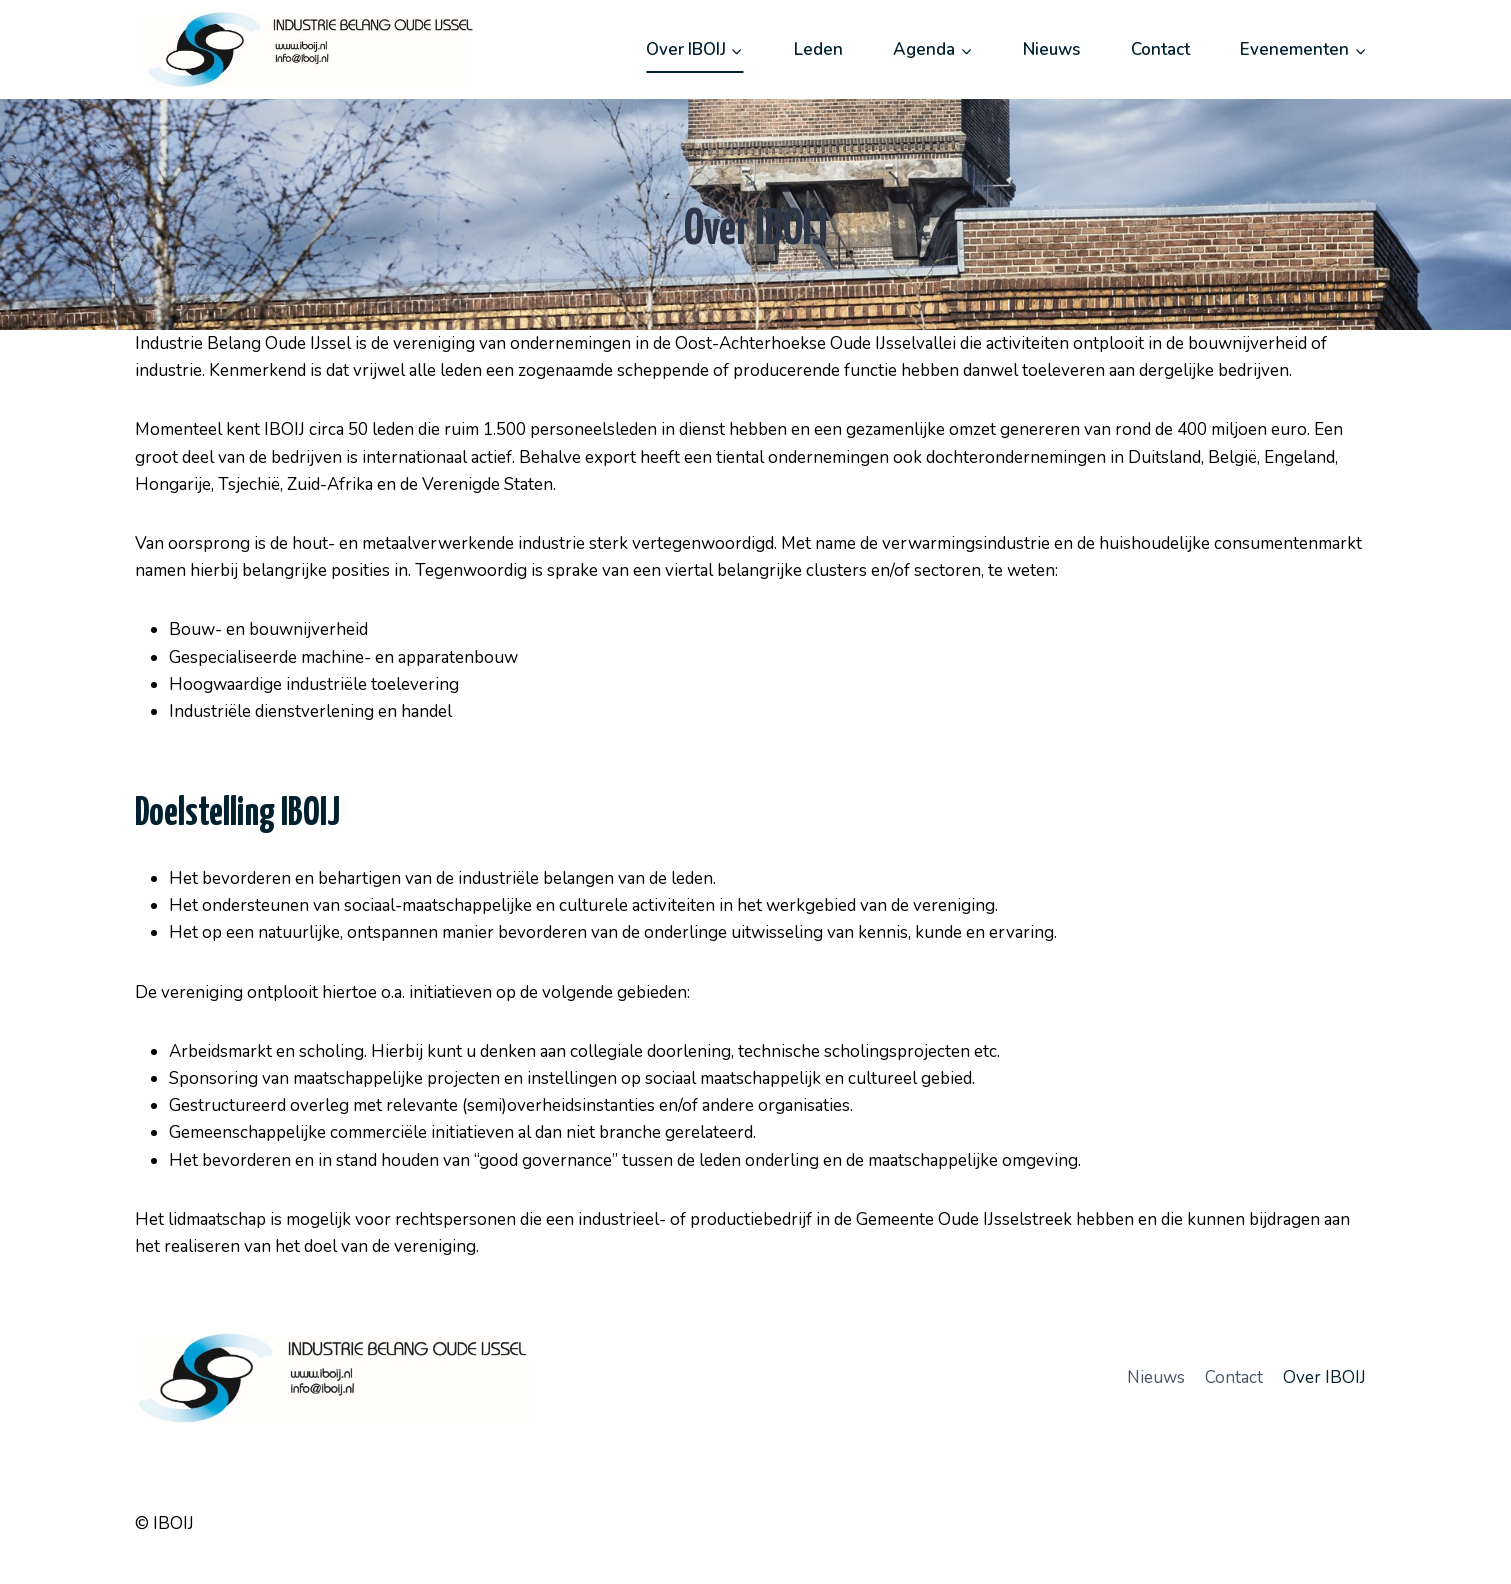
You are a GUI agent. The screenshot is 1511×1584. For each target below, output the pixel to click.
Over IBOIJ (1324, 1377)
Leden (818, 49)
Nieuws (1051, 49)
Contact (1160, 49)
